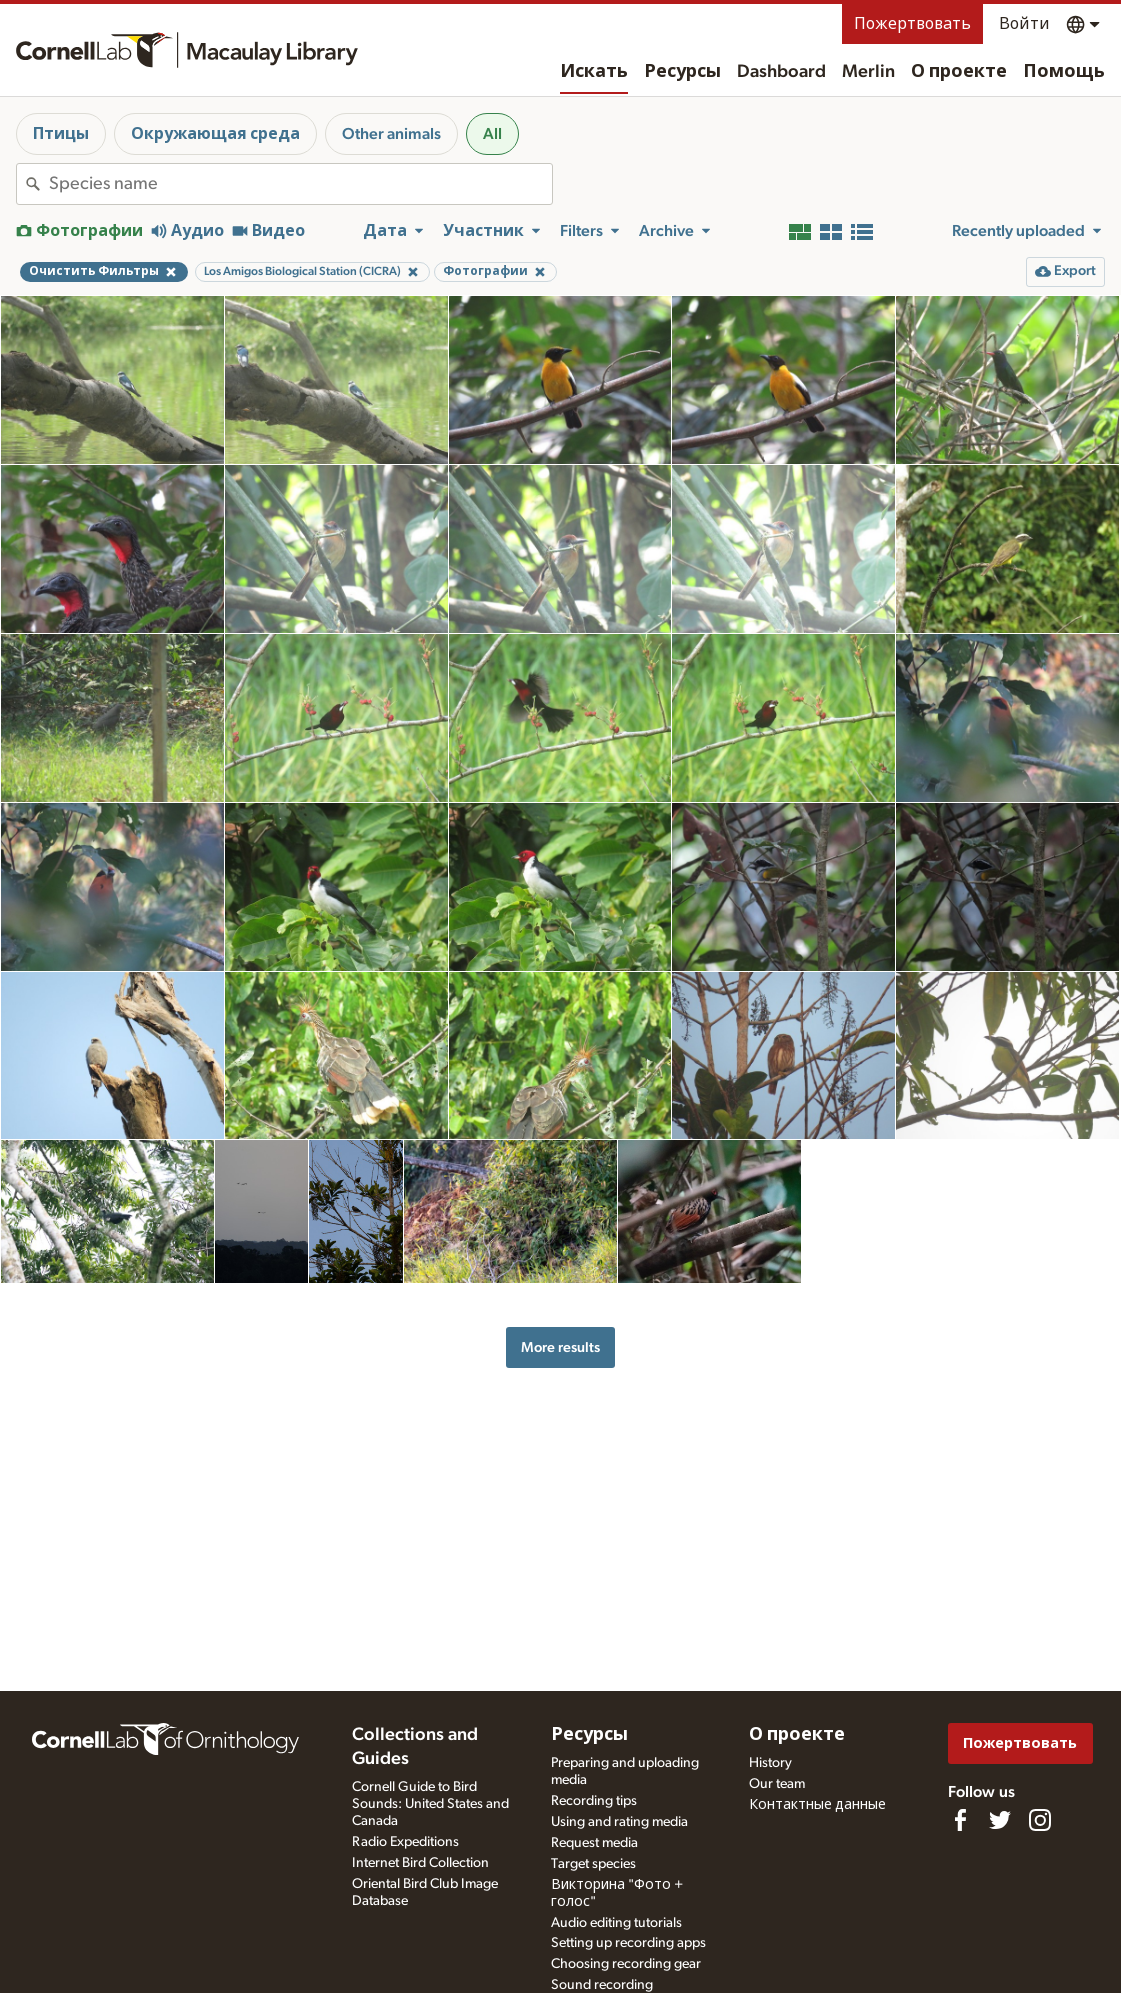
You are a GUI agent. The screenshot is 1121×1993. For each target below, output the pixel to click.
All (492, 134)
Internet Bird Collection (420, 1863)
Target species (593, 1864)
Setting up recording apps (628, 1943)
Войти (1024, 24)
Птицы (61, 134)
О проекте (959, 72)
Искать (594, 72)
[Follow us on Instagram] (1040, 1820)
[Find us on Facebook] (960, 1820)
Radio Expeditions (405, 1842)
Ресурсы (682, 72)
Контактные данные (817, 1805)
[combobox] (300, 184)
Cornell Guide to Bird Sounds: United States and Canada (430, 1804)
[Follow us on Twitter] (1000, 1820)
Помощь (1064, 72)
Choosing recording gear (626, 1964)
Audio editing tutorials (616, 1923)
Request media (594, 1843)
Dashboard (781, 72)
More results (560, 1347)
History (770, 1763)
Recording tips (594, 1801)
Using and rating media (619, 1822)
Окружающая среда (215, 134)
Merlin (868, 72)
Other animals (391, 134)
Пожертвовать (912, 24)
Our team (777, 1784)
